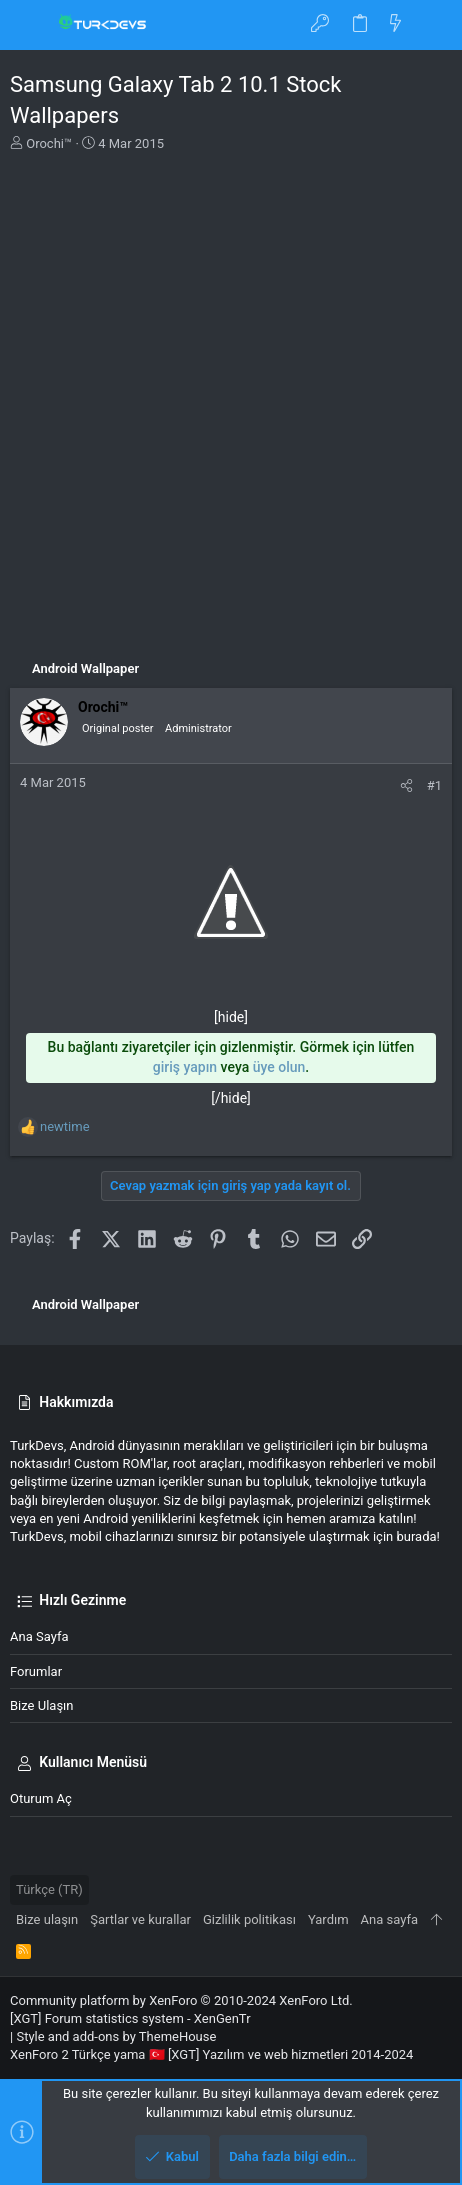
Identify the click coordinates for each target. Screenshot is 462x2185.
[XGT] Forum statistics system (130, 2018)
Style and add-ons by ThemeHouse (116, 2036)
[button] (30, 25)
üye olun (279, 1067)
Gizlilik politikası (249, 1919)
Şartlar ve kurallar (140, 1919)
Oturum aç (41, 1798)
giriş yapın (185, 1067)
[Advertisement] (231, 399)
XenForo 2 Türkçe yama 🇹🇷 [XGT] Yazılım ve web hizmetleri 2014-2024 (211, 2054)
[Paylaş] (406, 785)
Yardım (328, 1919)
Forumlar (36, 1671)
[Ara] (432, 24)
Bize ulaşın (42, 1705)
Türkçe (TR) (49, 1889)
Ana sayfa (39, 1636)
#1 (434, 785)
